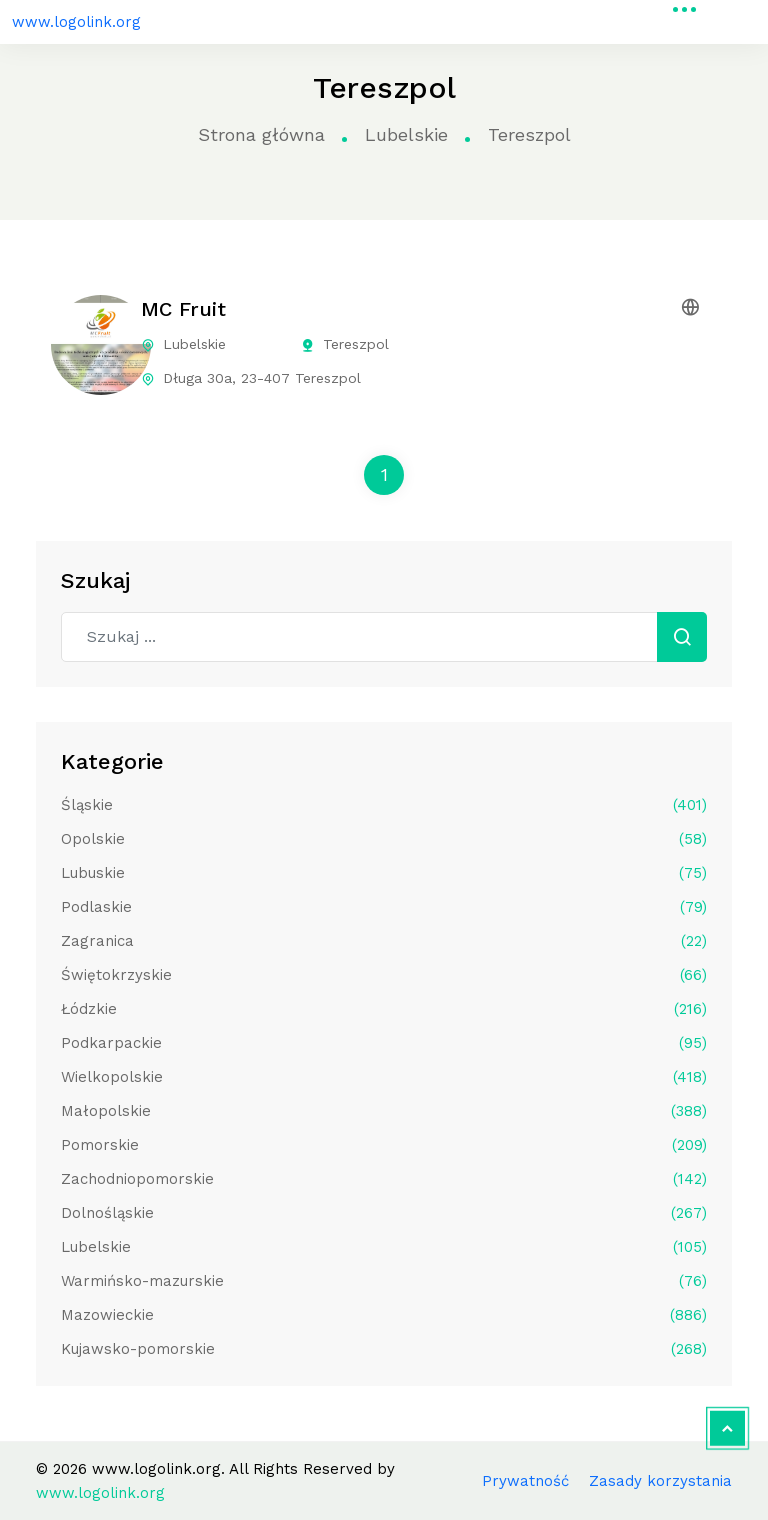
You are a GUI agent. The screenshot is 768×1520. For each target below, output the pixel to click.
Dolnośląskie (384, 1213)
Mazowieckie (384, 1315)
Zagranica (384, 941)
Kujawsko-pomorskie (384, 1349)
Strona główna (261, 134)
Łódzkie (384, 1009)
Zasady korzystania (660, 1481)
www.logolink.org (76, 22)
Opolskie (384, 839)
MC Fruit (183, 309)
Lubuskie (384, 873)
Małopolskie (384, 1111)
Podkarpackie (384, 1043)
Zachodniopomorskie (384, 1179)
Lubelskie (406, 134)
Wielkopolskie (384, 1077)
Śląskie (384, 805)
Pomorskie (384, 1145)
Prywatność (525, 1481)
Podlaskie (384, 907)
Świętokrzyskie (384, 975)
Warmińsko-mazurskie (384, 1281)
